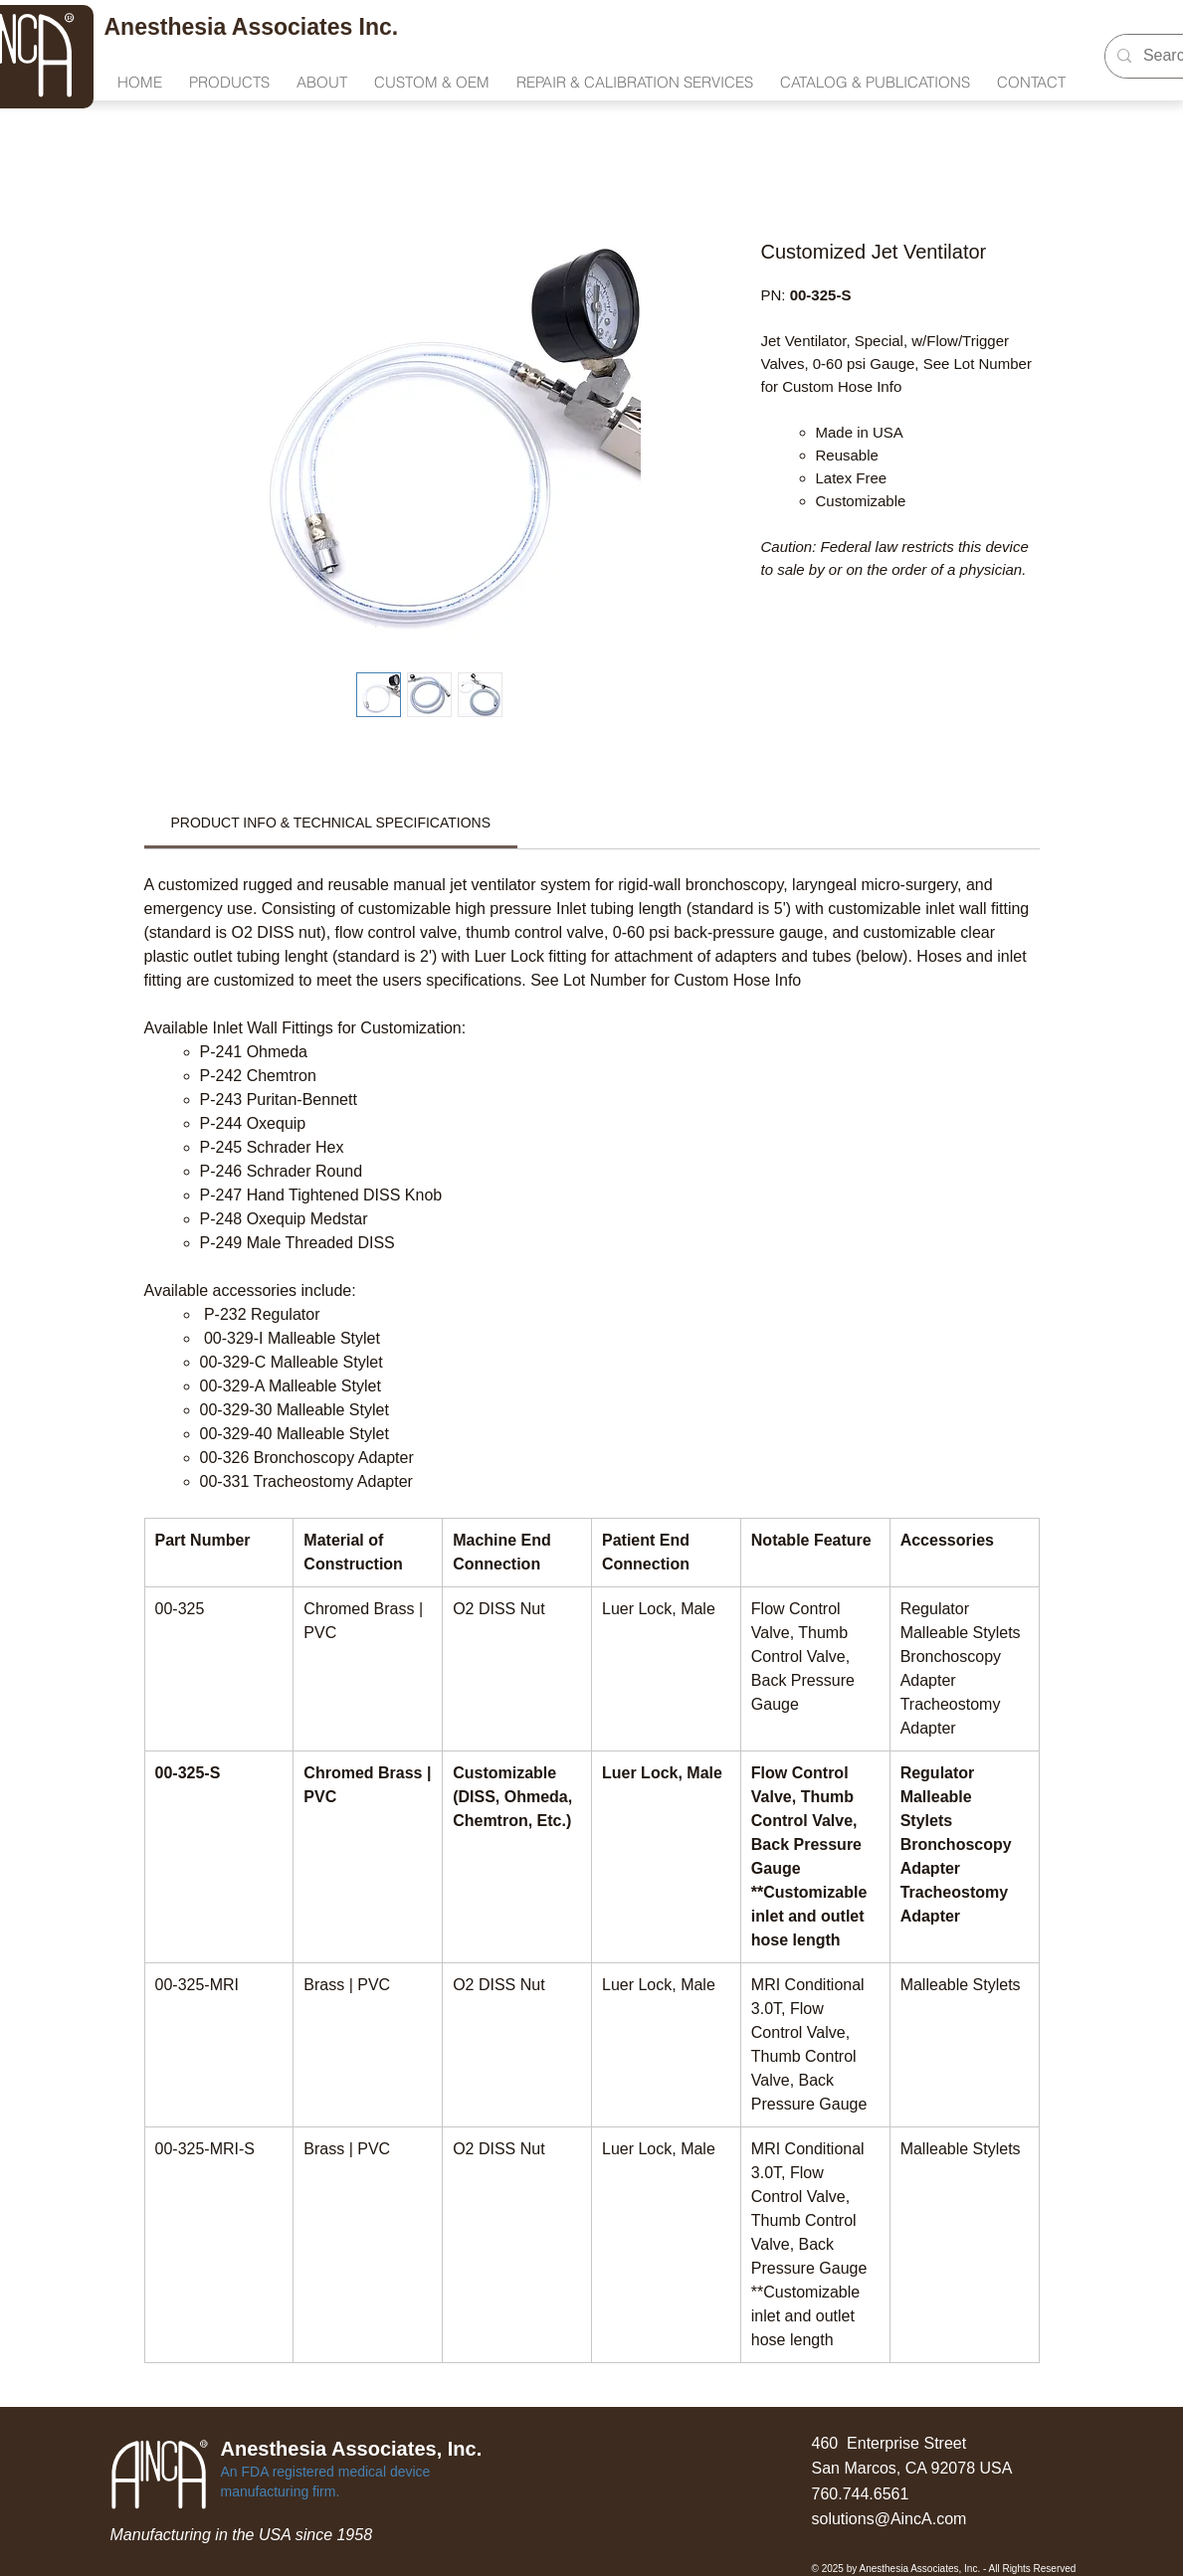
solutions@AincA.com (889, 2518)
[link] (331, 822)
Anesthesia (168, 27)
